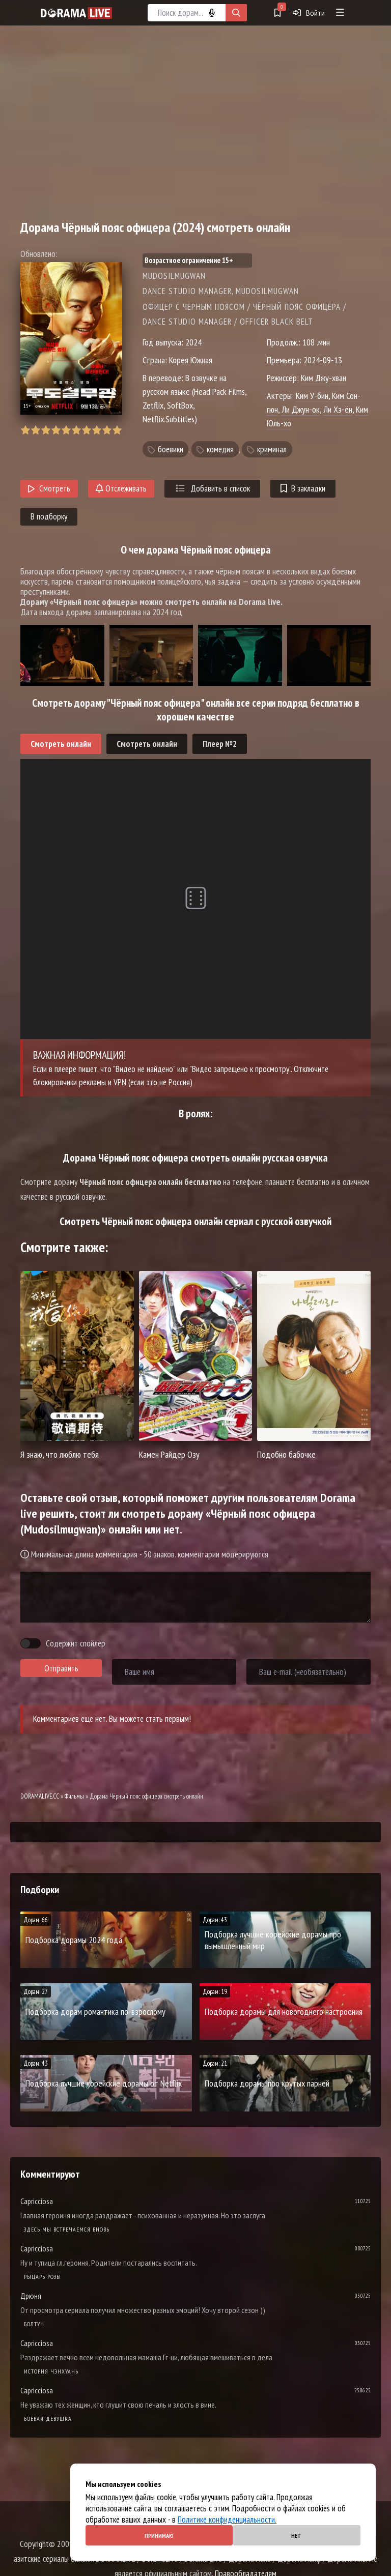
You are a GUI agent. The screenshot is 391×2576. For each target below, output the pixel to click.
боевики (170, 449)
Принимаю (159, 2535)
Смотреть (49, 488)
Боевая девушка (48, 2418)
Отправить (61, 1668)
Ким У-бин (312, 395)
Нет (296, 2535)
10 (116, 430)
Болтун (34, 2324)
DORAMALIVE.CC (39, 1796)
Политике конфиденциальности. (227, 2519)
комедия (220, 449)
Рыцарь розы (42, 2276)
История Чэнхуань (51, 2371)
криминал (272, 449)
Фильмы (74, 1796)
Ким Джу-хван (323, 378)
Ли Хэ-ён (337, 409)
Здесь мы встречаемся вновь (66, 2229)
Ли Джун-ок (301, 409)
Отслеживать (121, 488)
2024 (193, 342)
